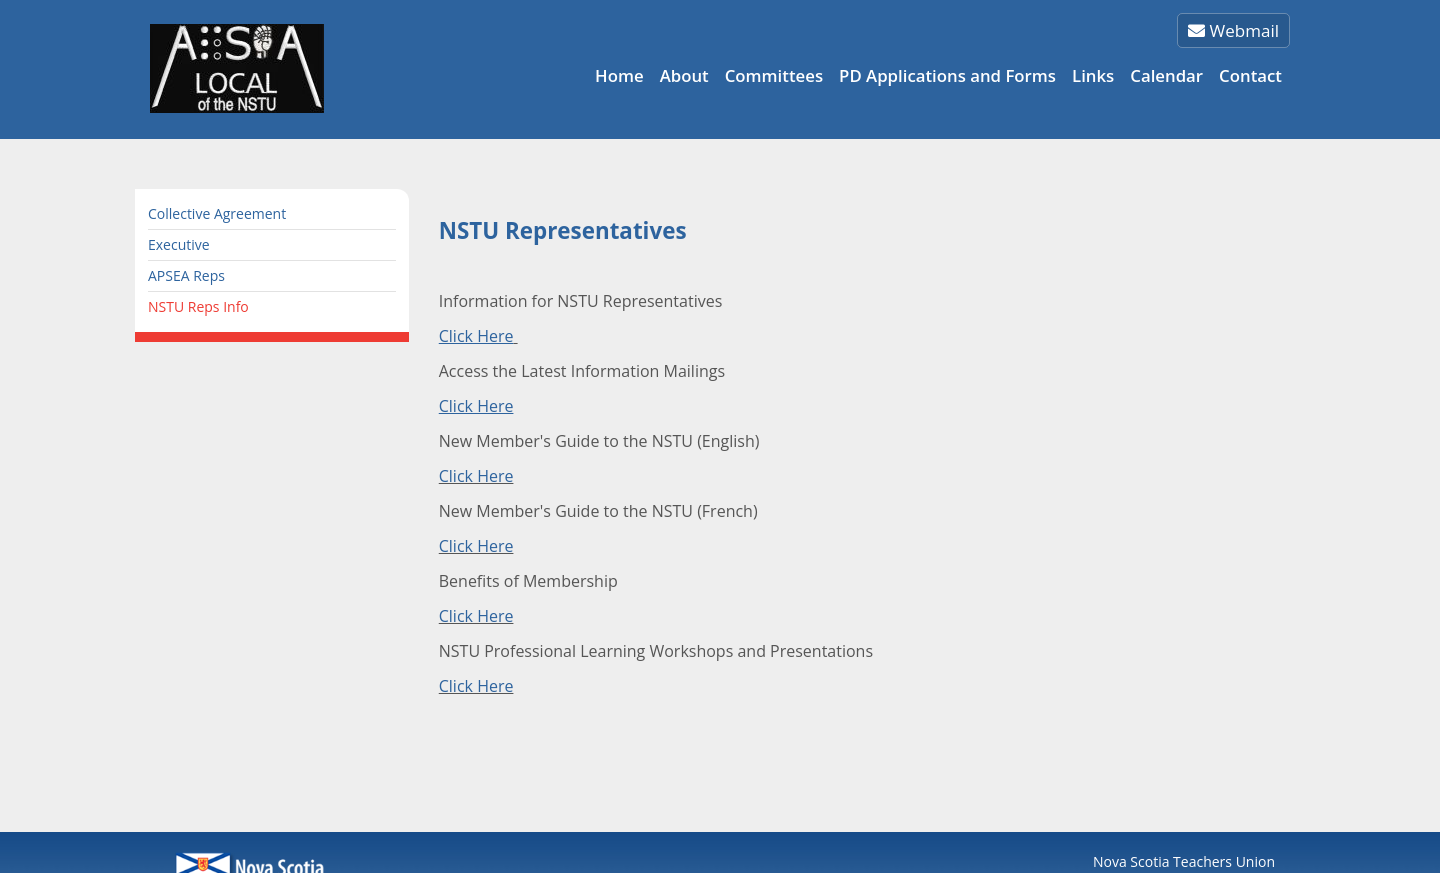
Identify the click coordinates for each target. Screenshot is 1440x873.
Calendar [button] (1166, 75)
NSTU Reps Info (198, 306)
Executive (179, 244)
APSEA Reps (186, 275)
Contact (1250, 75)
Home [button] (619, 75)
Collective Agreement (217, 213)
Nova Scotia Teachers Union (1184, 861)
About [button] (684, 75)
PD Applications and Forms (947, 75)
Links (1093, 75)
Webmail (1233, 30)
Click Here (476, 476)
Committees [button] (774, 75)
